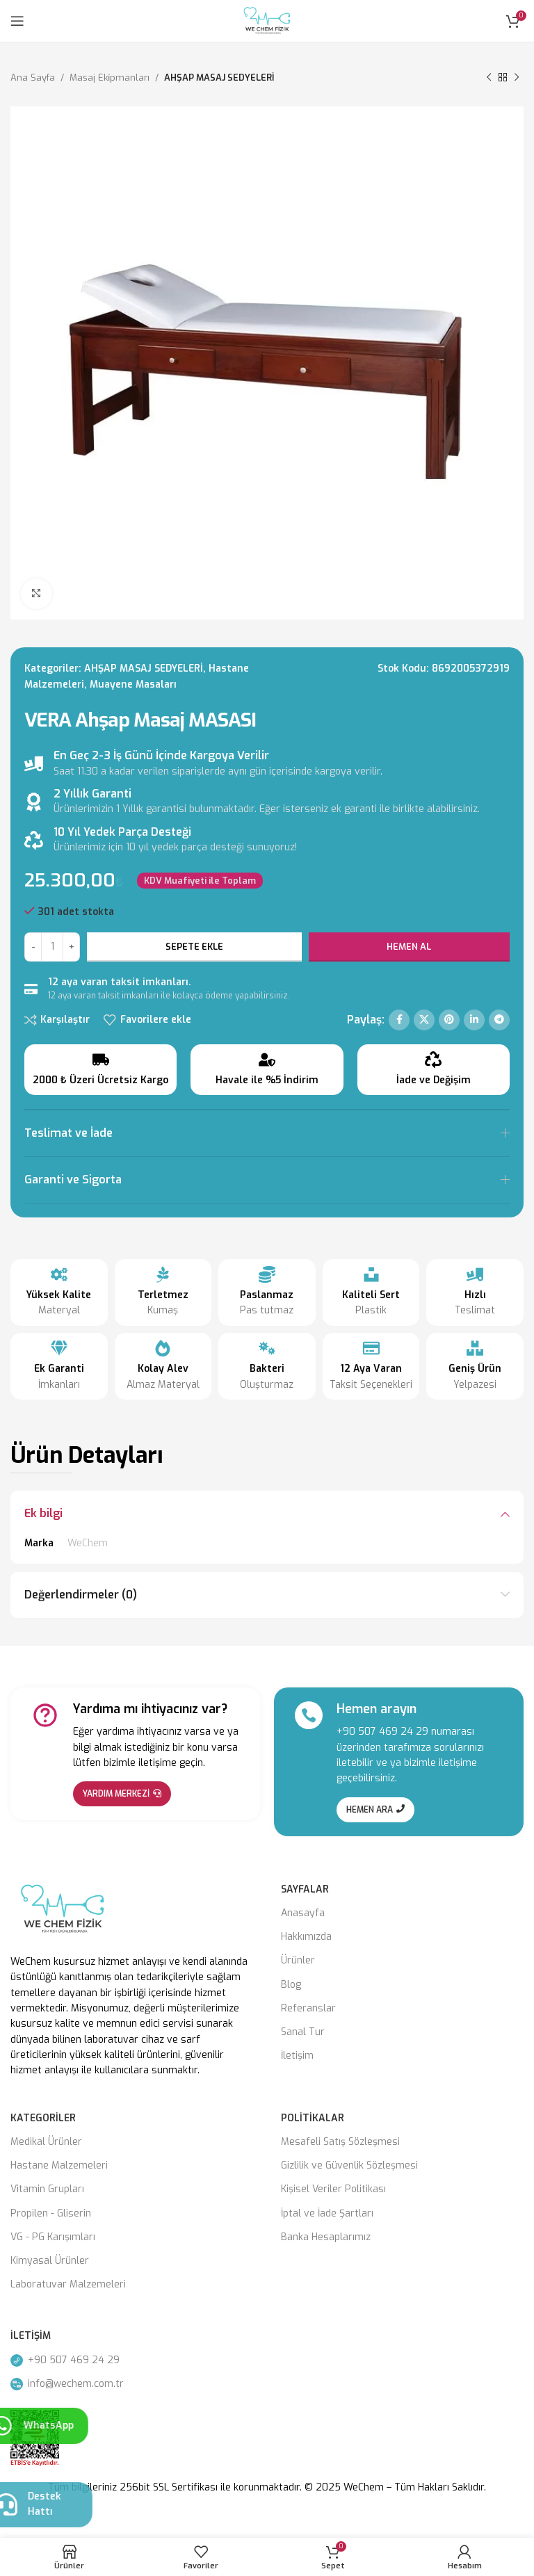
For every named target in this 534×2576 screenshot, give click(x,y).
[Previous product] (489, 78)
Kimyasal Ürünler (49, 2260)
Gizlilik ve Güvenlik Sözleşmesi (349, 2165)
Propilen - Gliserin (50, 2213)
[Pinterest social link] (449, 1020)
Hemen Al (409, 947)
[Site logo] (267, 20)
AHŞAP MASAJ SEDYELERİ (219, 77)
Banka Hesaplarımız (326, 2237)
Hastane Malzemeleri (59, 2165)
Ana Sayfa (32, 77)
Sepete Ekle (194, 947)
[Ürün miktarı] (52, 947)
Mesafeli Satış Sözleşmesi (340, 2141)
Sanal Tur (303, 2032)
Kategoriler (43, 2118)
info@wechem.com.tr (67, 2383)
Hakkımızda (306, 1936)
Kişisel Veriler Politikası (333, 2189)
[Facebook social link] (399, 1020)
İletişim (297, 2055)
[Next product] (517, 78)
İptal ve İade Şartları (327, 2213)
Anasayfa (303, 1913)
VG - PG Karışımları (52, 2237)
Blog (291, 1984)
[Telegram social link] (499, 1020)
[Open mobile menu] (17, 21)
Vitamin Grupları (47, 2189)
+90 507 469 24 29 (382, 1731)
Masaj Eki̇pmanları (109, 77)
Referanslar (308, 2008)
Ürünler (298, 1960)
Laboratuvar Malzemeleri (68, 2284)
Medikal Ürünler (46, 2141)
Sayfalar (305, 1889)
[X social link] (424, 1020)
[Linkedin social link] (474, 1020)
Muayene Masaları (133, 684)
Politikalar (312, 2118)
